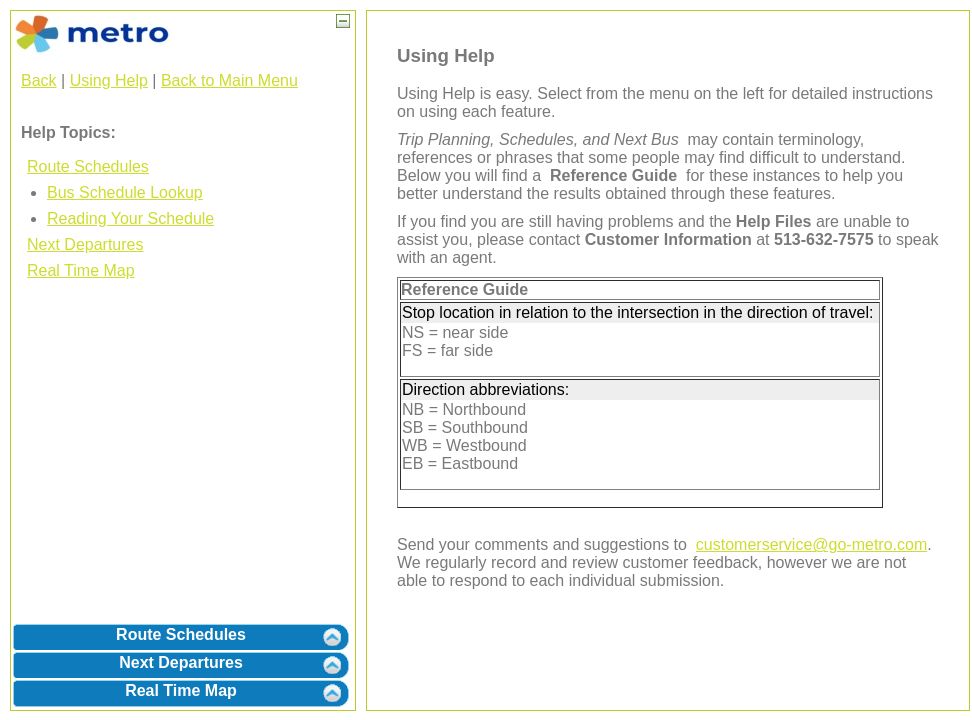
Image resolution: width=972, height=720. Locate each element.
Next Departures (85, 244)
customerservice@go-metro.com (811, 544)
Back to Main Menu (229, 80)
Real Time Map (81, 270)
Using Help (109, 80)
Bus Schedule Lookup (125, 192)
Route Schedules (88, 166)
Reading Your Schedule (130, 218)
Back (39, 80)
